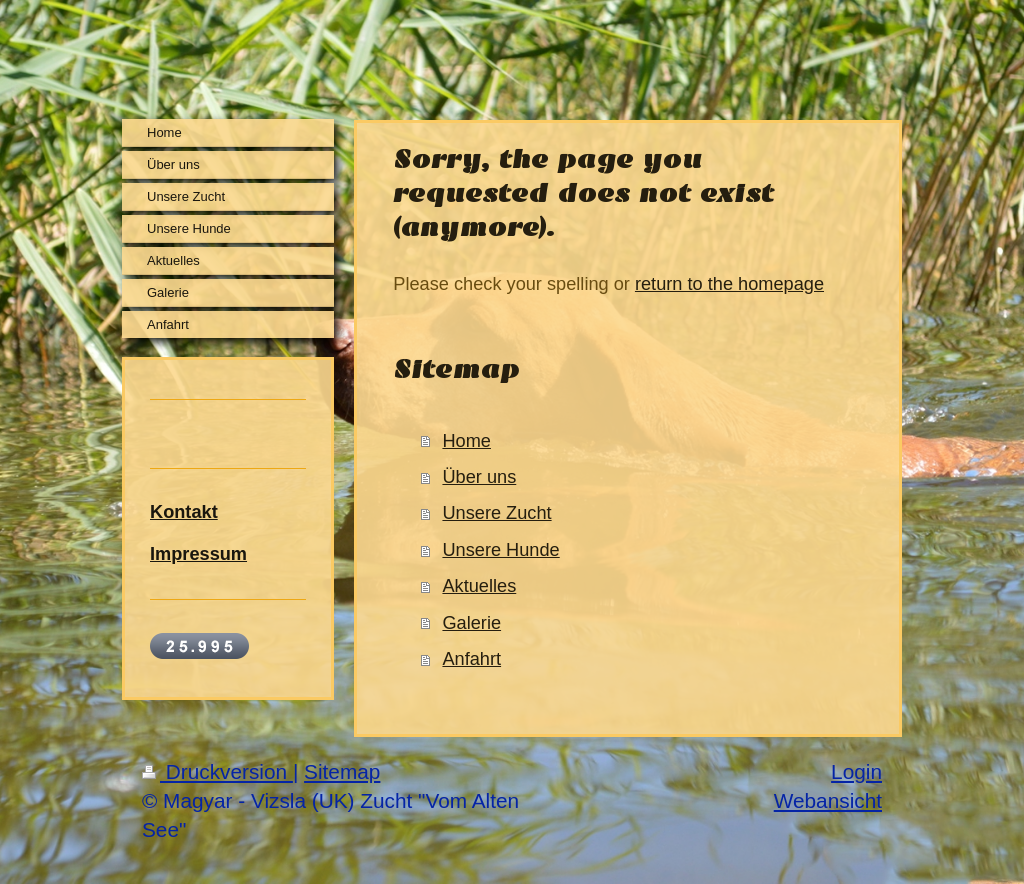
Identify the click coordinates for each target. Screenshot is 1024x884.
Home (466, 441)
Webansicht (828, 800)
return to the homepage (729, 284)
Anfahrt (471, 659)
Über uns (479, 477)
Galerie (471, 623)
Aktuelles (479, 586)
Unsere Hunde (500, 550)
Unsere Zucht (496, 513)
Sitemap (342, 771)
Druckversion (217, 771)
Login (856, 771)
